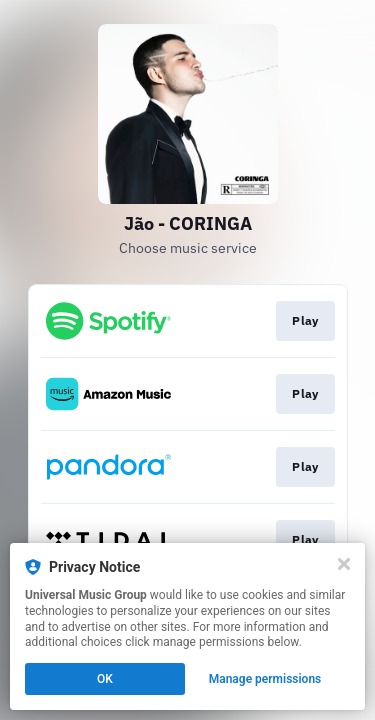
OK (105, 679)
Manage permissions (265, 679)
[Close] (344, 564)
